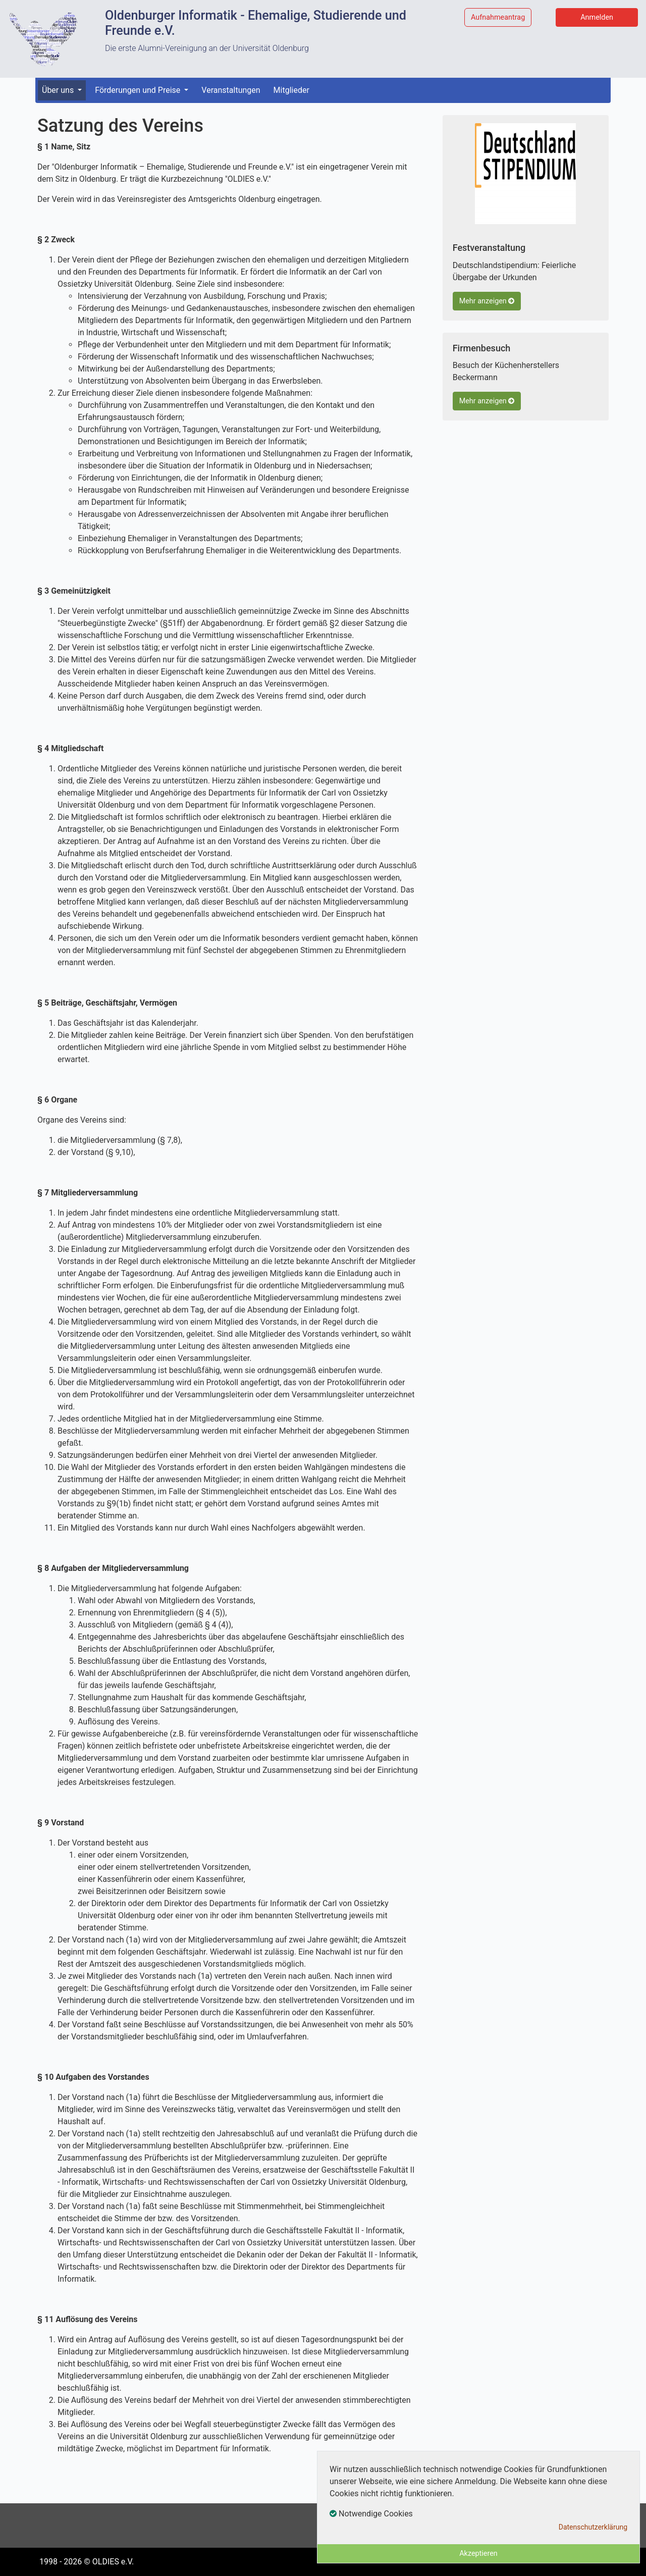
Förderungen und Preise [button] (138, 90)
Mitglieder (291, 90)
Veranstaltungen (230, 90)
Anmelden (596, 17)
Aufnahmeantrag (498, 17)
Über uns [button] (59, 90)
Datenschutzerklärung (593, 2527)
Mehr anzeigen (487, 301)
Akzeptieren (478, 2553)
